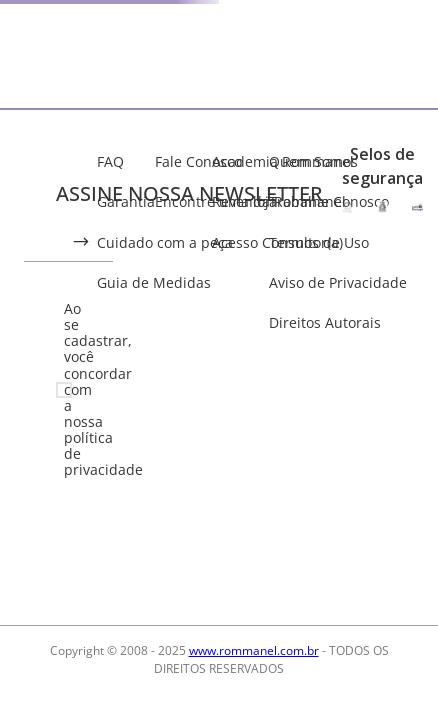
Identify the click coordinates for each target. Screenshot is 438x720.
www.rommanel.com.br (254, 650)
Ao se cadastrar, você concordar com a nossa (76, 389)
